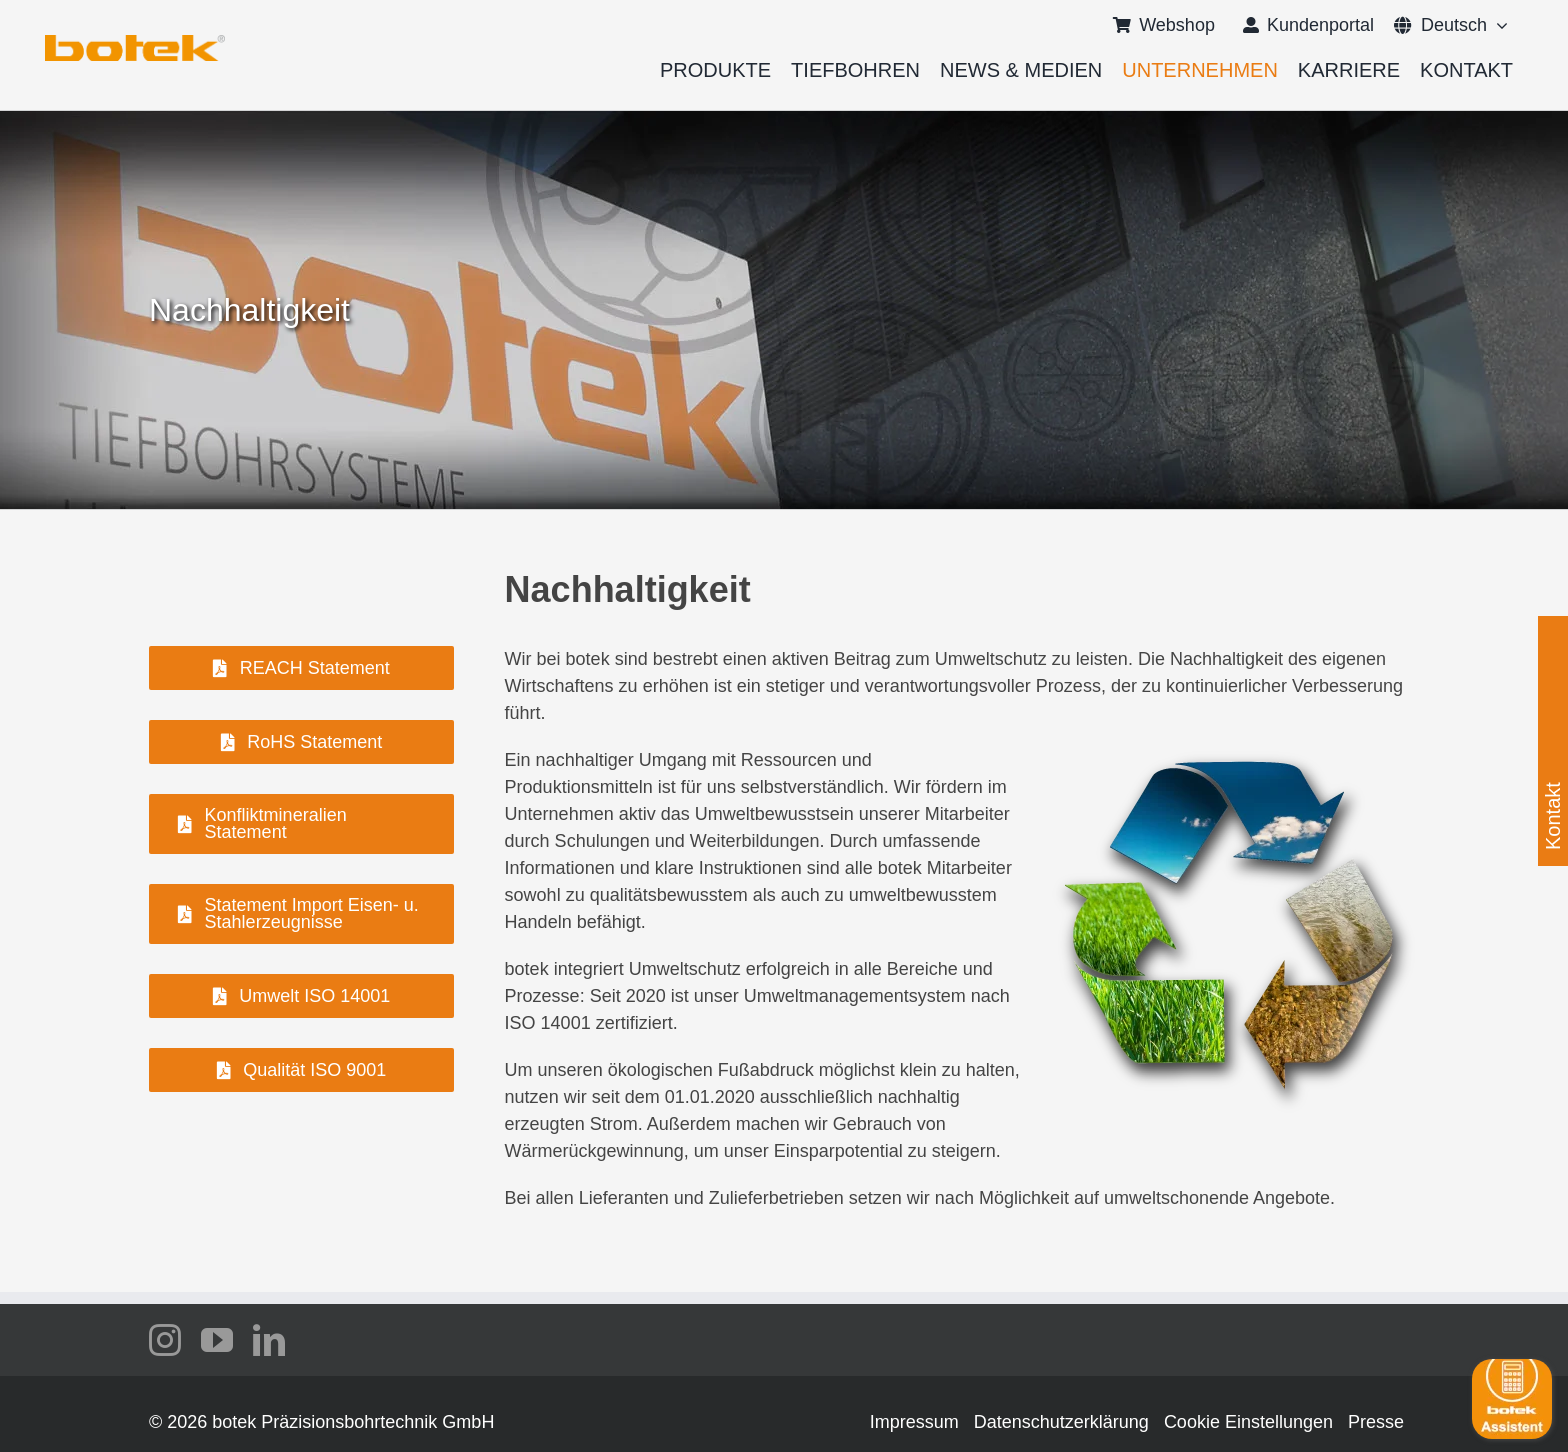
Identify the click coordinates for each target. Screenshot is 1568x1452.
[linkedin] (269, 1340)
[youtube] (217, 1340)
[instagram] (165, 1340)
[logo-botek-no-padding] (135, 42)
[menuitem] (1440, 25)
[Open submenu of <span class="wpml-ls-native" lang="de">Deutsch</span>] (1497, 25)
